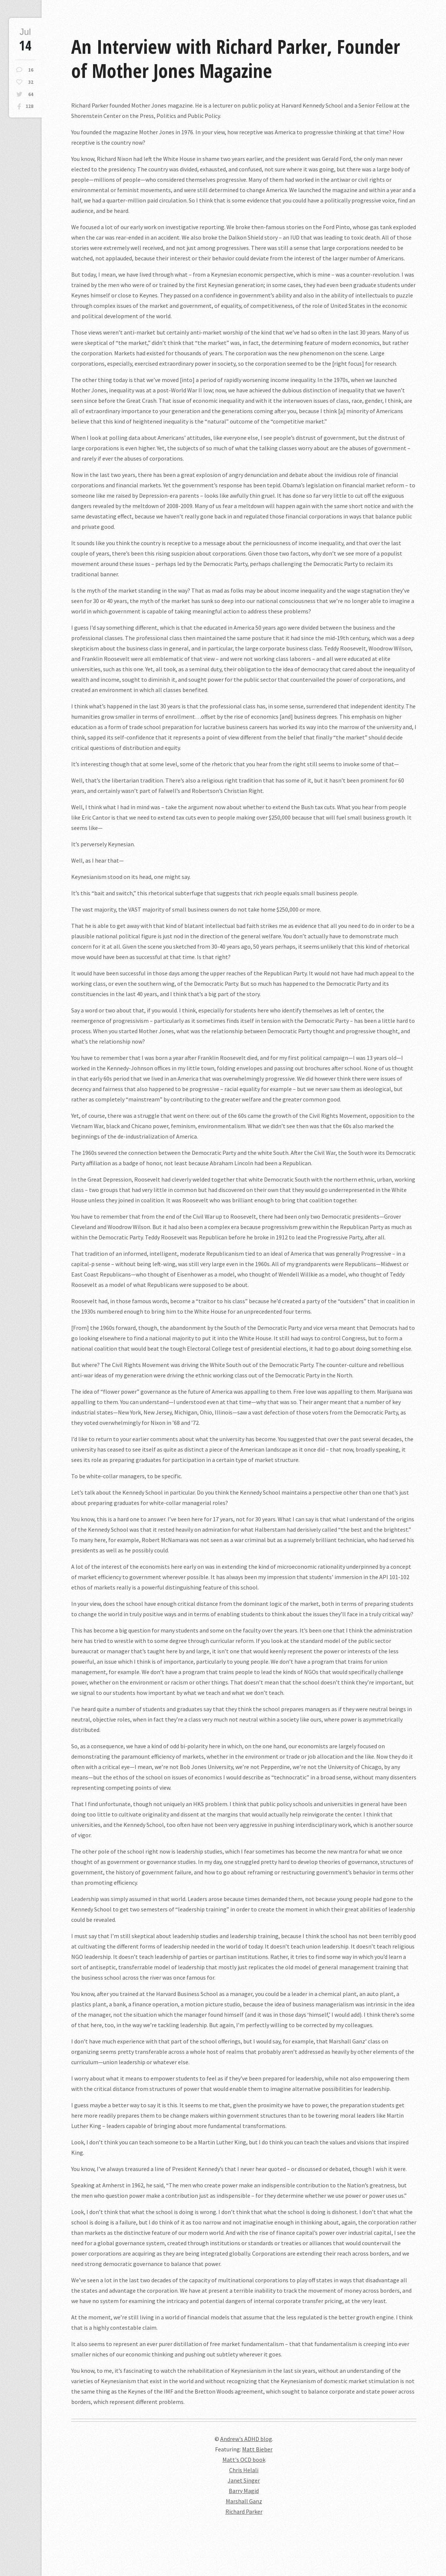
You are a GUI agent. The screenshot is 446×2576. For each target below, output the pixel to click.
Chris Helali (243, 2470)
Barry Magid (244, 2490)
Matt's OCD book (243, 2459)
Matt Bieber (257, 2449)
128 (29, 106)
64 (30, 94)
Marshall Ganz (244, 2501)
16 (30, 69)
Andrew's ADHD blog (246, 2438)
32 (30, 82)
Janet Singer (244, 2480)
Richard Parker (243, 2511)
